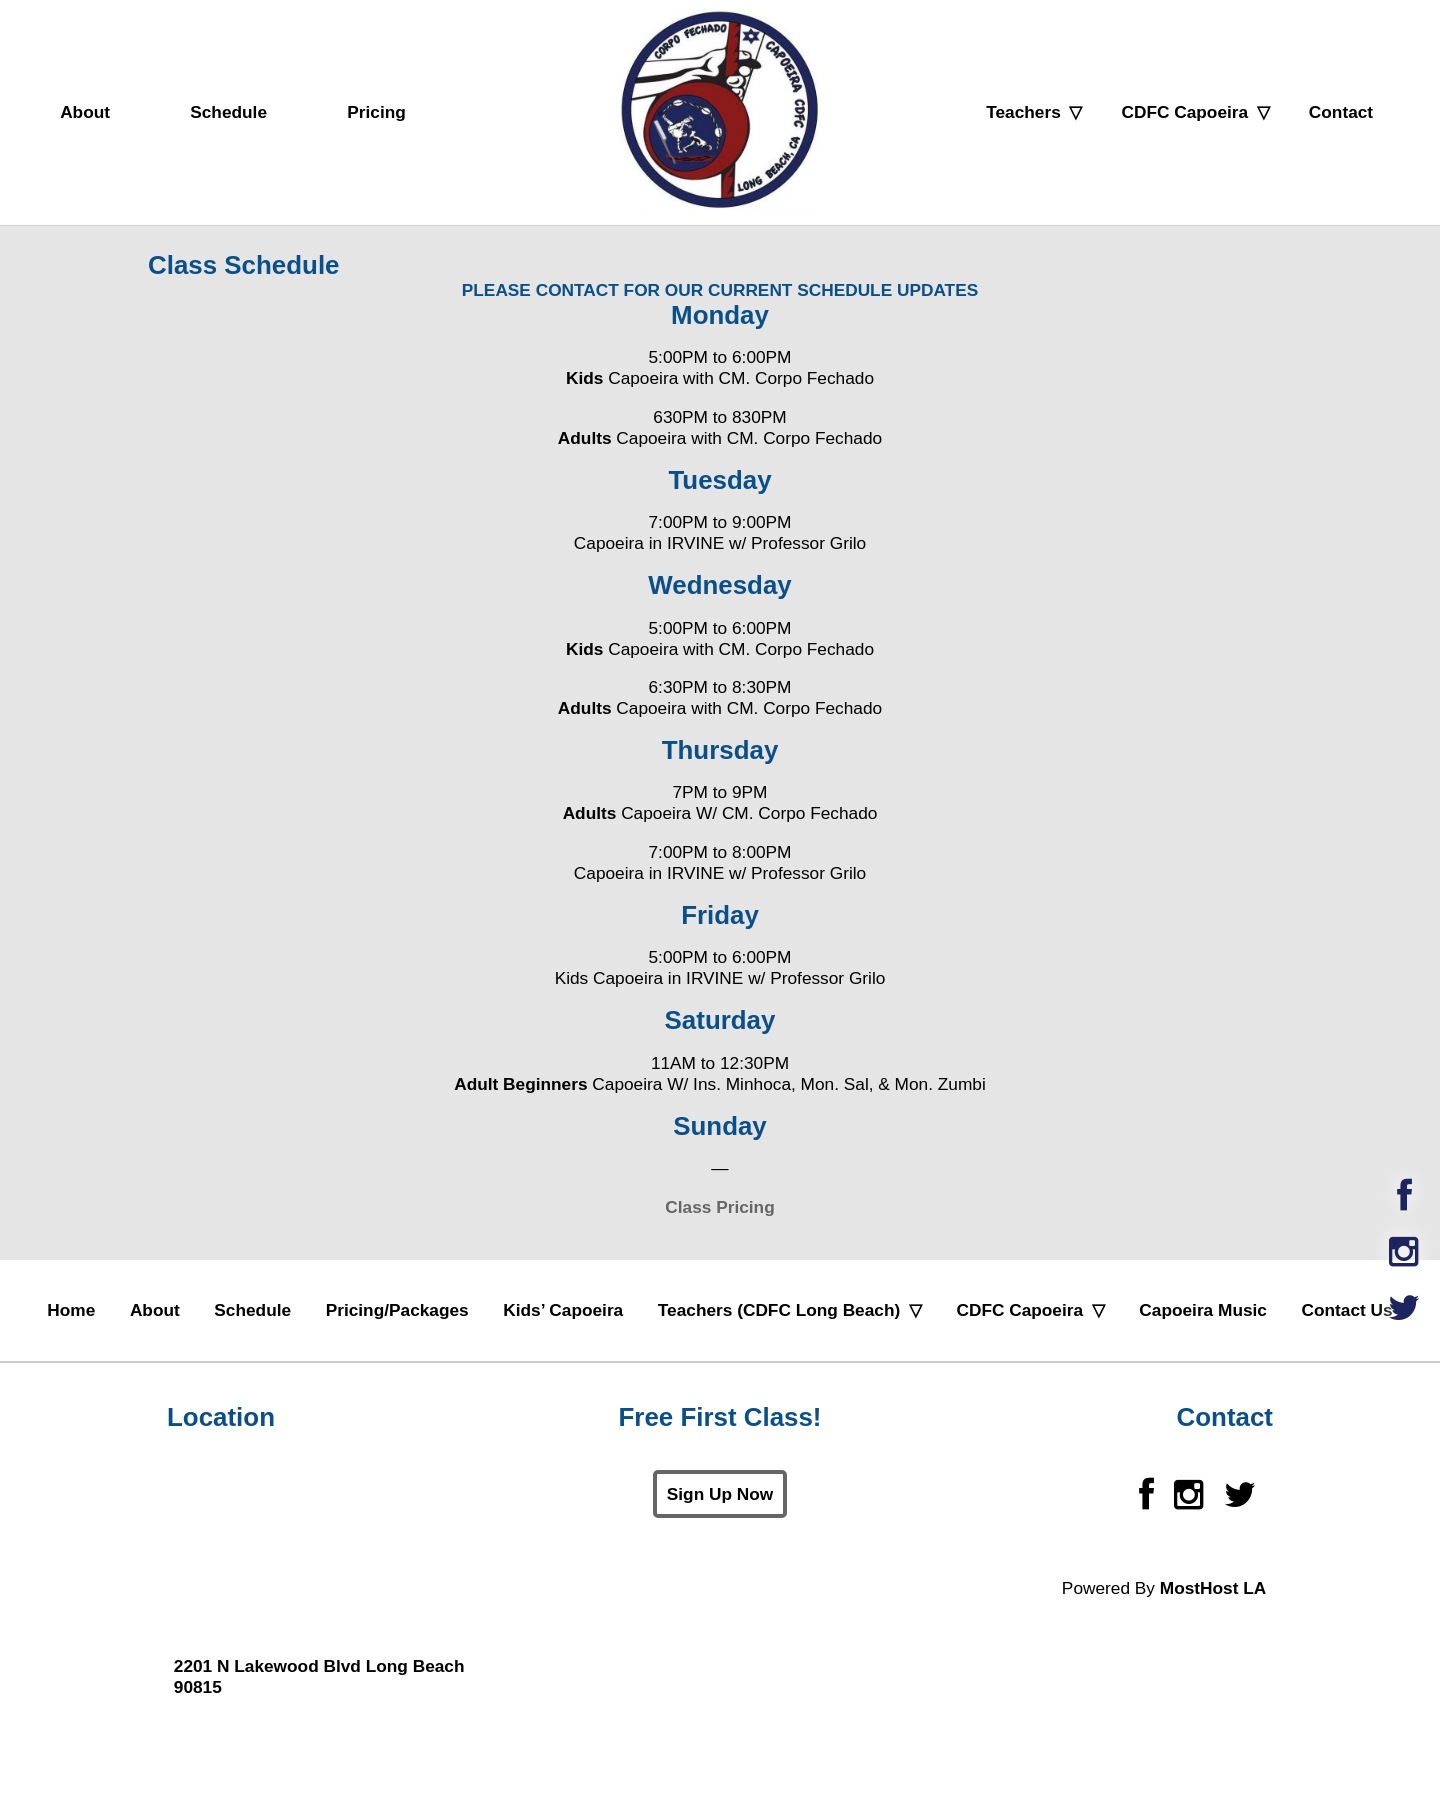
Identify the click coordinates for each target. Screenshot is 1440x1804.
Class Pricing (719, 1207)
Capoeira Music (1203, 1310)
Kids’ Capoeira (563, 1310)
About (85, 112)
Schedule (228, 112)
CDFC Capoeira (1184, 112)
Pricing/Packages (397, 1310)
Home (71, 1310)
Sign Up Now (720, 1494)
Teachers (1023, 112)
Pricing (376, 112)
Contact (1341, 112)
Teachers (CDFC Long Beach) (779, 1310)
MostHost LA (1213, 1588)
